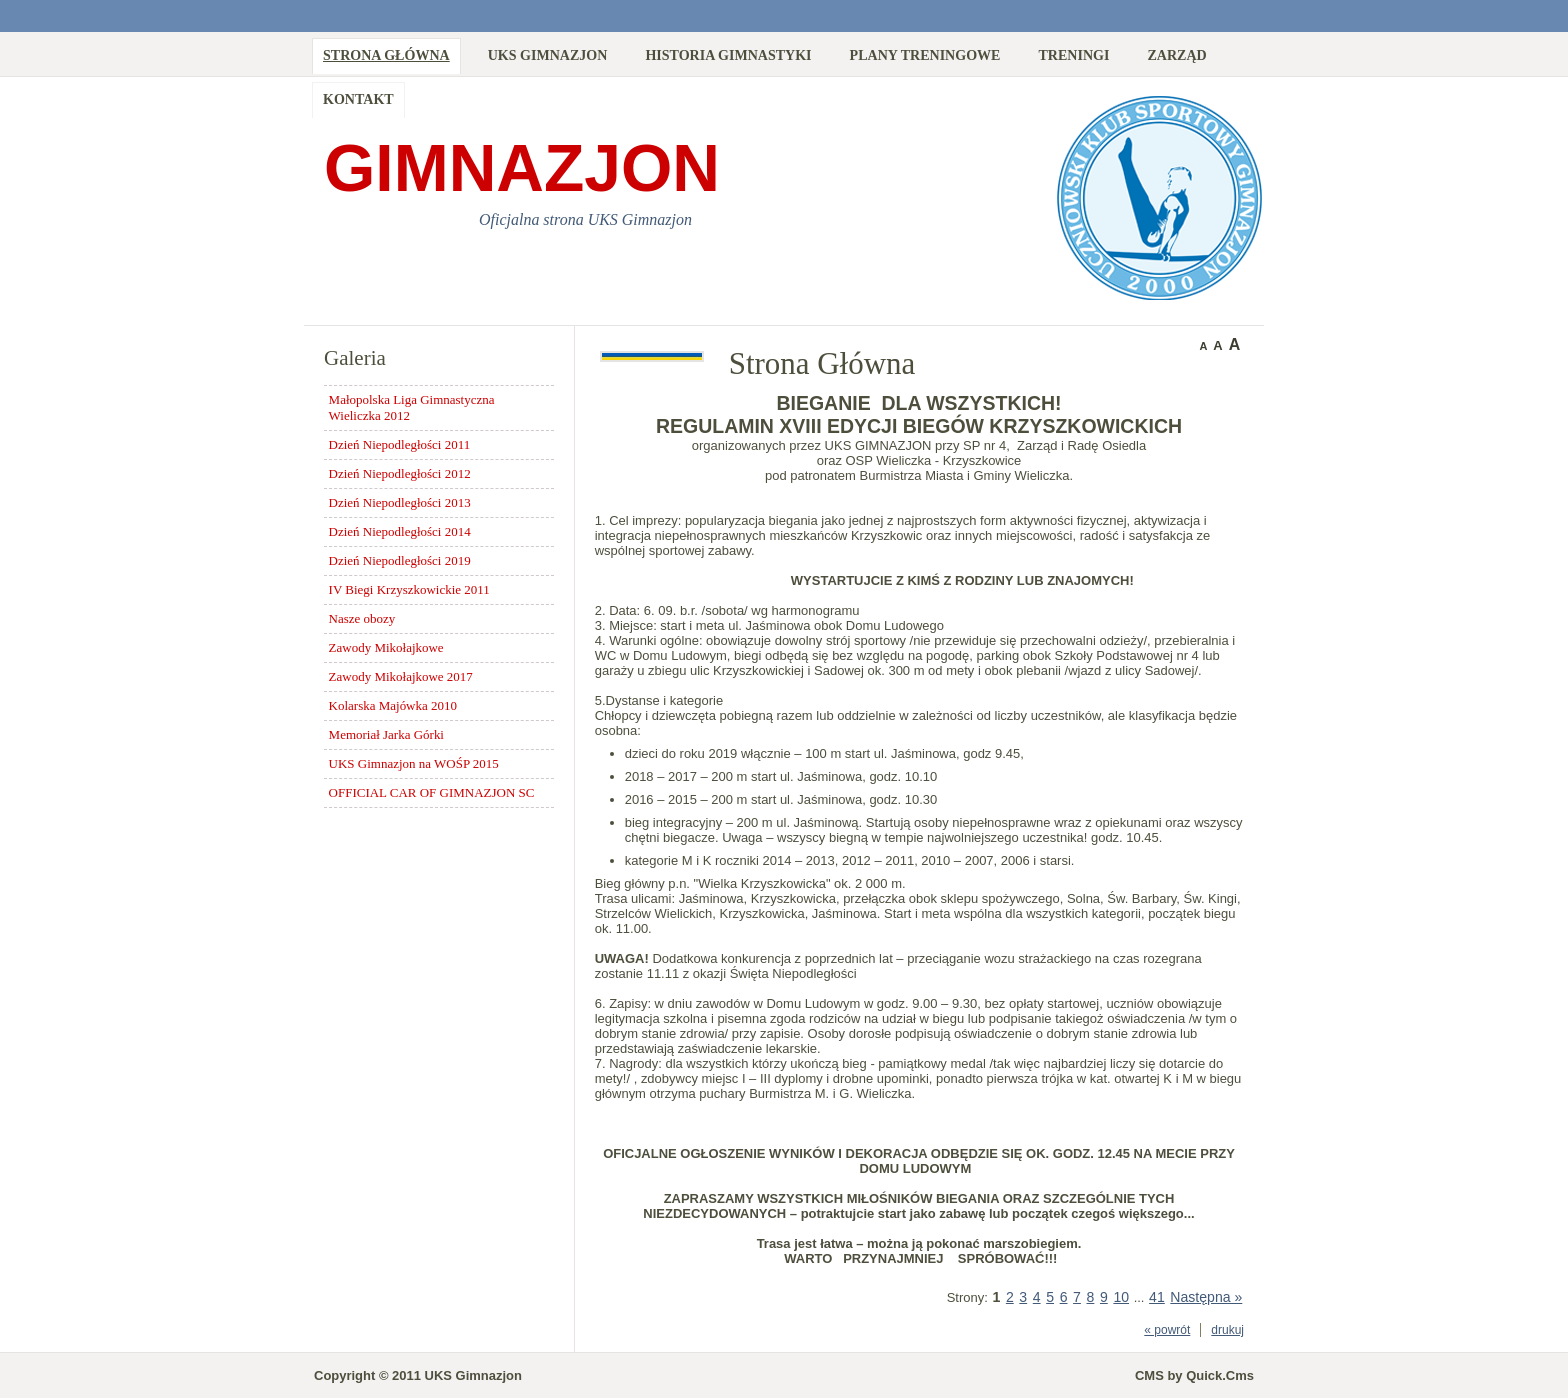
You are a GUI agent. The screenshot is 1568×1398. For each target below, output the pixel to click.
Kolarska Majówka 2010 (393, 705)
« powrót (1167, 1330)
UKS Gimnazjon (548, 55)
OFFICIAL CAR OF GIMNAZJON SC (432, 792)
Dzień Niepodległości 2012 (400, 473)
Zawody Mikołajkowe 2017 (401, 676)
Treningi (1073, 55)
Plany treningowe (925, 55)
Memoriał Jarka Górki (386, 734)
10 (1121, 1297)
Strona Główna (386, 55)
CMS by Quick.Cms (1194, 1375)
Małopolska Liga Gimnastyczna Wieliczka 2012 (412, 407)
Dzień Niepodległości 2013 (400, 502)
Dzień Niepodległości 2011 (400, 444)
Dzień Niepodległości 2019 (400, 560)
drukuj (1227, 1330)
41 (1157, 1297)
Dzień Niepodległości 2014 (400, 531)
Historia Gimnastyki (728, 55)
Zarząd (1176, 55)
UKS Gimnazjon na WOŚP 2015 (414, 763)
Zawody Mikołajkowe (386, 647)
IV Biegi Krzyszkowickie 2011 (409, 589)
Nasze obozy (362, 618)
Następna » (1206, 1297)
